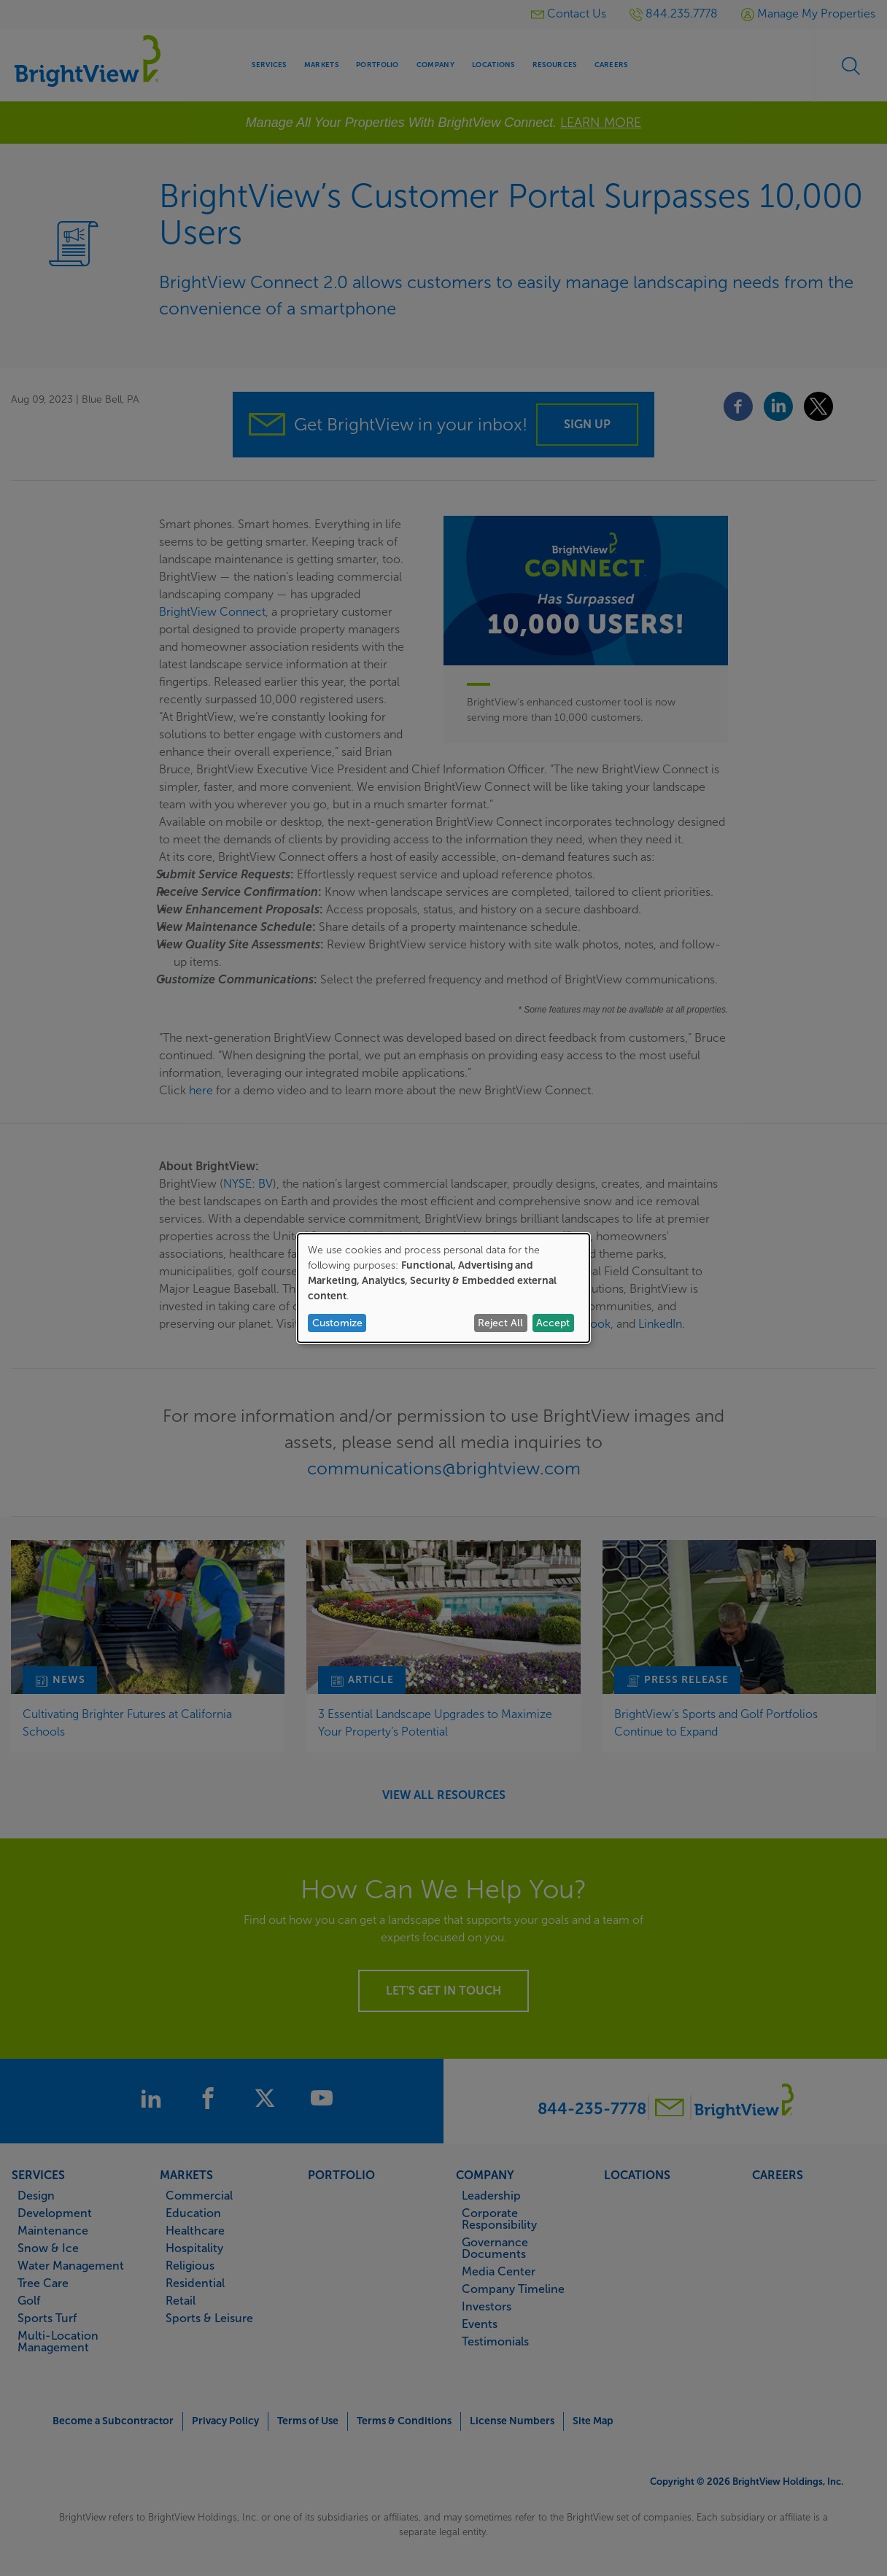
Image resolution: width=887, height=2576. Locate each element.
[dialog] (443, 1288)
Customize (337, 1323)
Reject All (500, 1323)
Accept (553, 1323)
